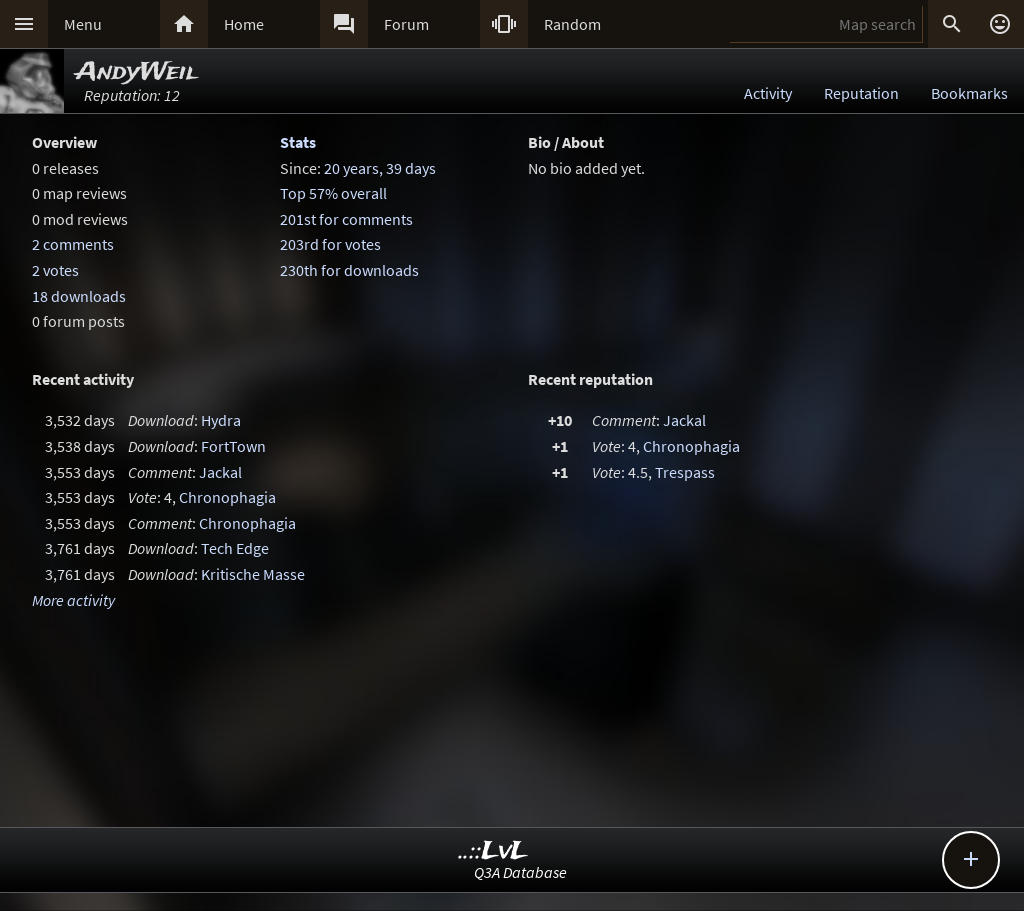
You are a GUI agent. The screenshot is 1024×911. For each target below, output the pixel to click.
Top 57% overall (333, 193)
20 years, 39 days (380, 168)
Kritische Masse (253, 574)
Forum (406, 24)
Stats (298, 142)
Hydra (221, 420)
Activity (768, 93)
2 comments (73, 244)
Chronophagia (227, 497)
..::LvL (493, 851)
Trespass (685, 472)
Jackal (220, 472)
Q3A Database (520, 872)
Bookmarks (969, 93)
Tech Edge (235, 548)
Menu (83, 24)
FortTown (233, 446)
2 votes (55, 270)
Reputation (861, 93)
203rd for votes (330, 244)
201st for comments (346, 219)
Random (572, 24)
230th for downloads (349, 270)
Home (244, 24)
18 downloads (79, 296)
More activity (73, 600)
